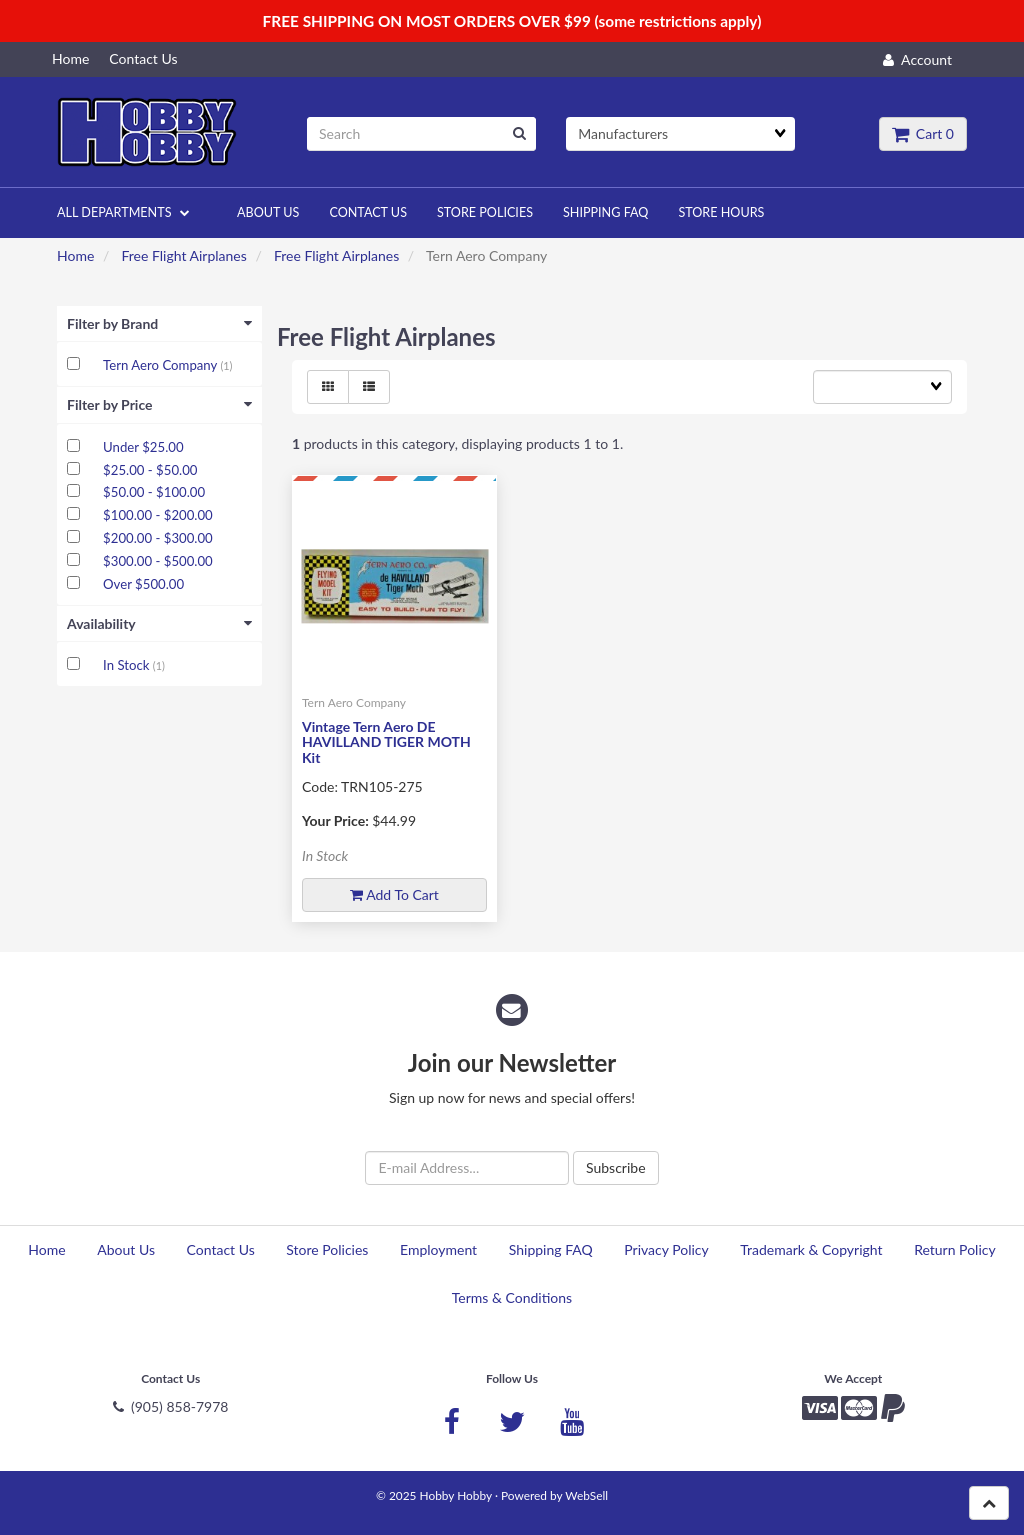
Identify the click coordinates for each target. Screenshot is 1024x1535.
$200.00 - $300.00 (158, 538)
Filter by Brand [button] (159, 323)
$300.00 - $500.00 (158, 561)
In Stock (128, 665)
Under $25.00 (143, 447)
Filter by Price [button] (159, 404)
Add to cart (394, 894)
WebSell (586, 1495)
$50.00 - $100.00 (154, 492)
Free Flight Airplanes (183, 255)
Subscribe (616, 1167)
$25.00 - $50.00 (150, 470)
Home (75, 255)
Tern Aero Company (161, 365)
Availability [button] (159, 623)
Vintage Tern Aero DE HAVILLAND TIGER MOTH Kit (386, 742)
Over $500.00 (143, 584)
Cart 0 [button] (923, 133)
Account (917, 59)
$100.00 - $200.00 (158, 515)
